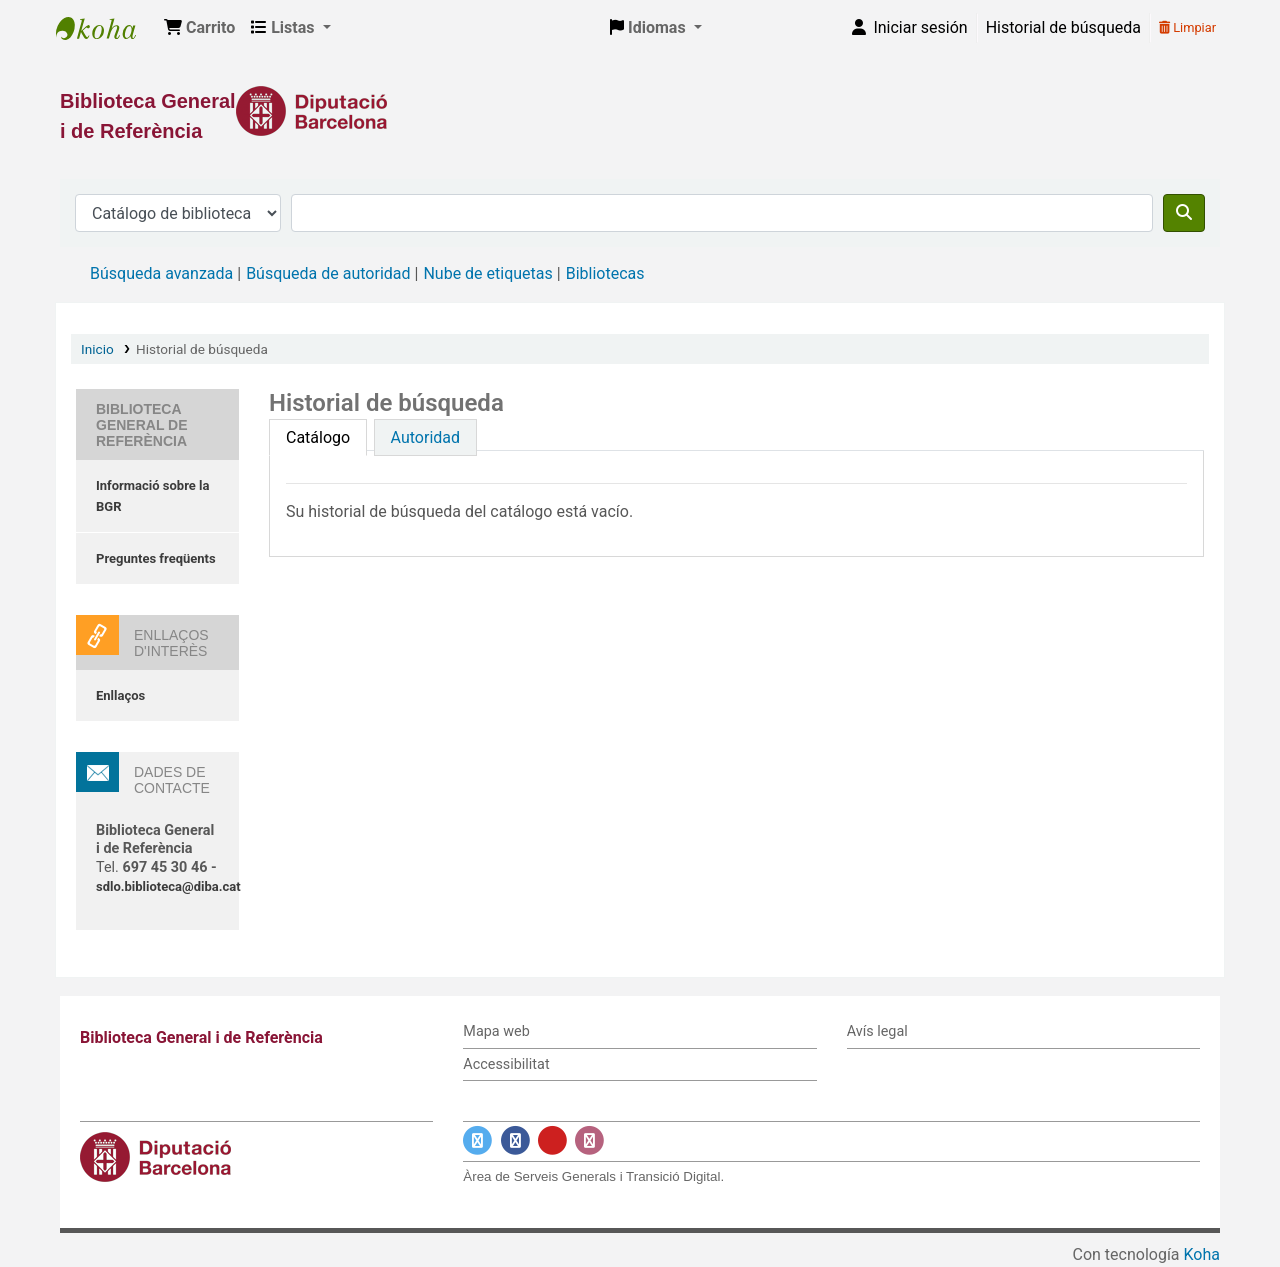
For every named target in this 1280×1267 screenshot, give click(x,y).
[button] (199, 28)
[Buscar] (1184, 213)
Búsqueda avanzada (161, 273)
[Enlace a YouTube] (552, 1141)
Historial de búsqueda (1063, 27)
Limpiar (1187, 27)
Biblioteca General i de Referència (106, 28)
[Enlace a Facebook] (515, 1141)
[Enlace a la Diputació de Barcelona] (640, 111)
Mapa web (496, 1031)
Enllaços (120, 695)
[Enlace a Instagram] (589, 1141)
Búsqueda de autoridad (328, 273)
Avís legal (877, 1031)
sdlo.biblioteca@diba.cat (168, 886)
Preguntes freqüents (156, 558)
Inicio (97, 349)
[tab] (318, 437)
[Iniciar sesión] (908, 28)
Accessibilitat (506, 1064)
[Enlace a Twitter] (477, 1141)
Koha (1202, 1254)
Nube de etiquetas (487, 273)
